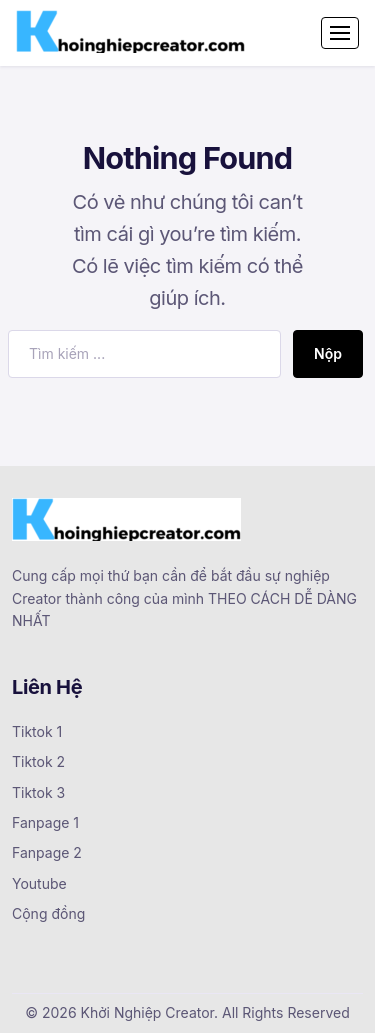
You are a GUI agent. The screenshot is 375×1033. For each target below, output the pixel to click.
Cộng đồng (48, 913)
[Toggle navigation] (340, 33)
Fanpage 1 (45, 822)
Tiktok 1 (37, 731)
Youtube (39, 883)
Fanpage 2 (47, 852)
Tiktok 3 (38, 792)
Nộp (328, 353)
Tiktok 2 (38, 761)
